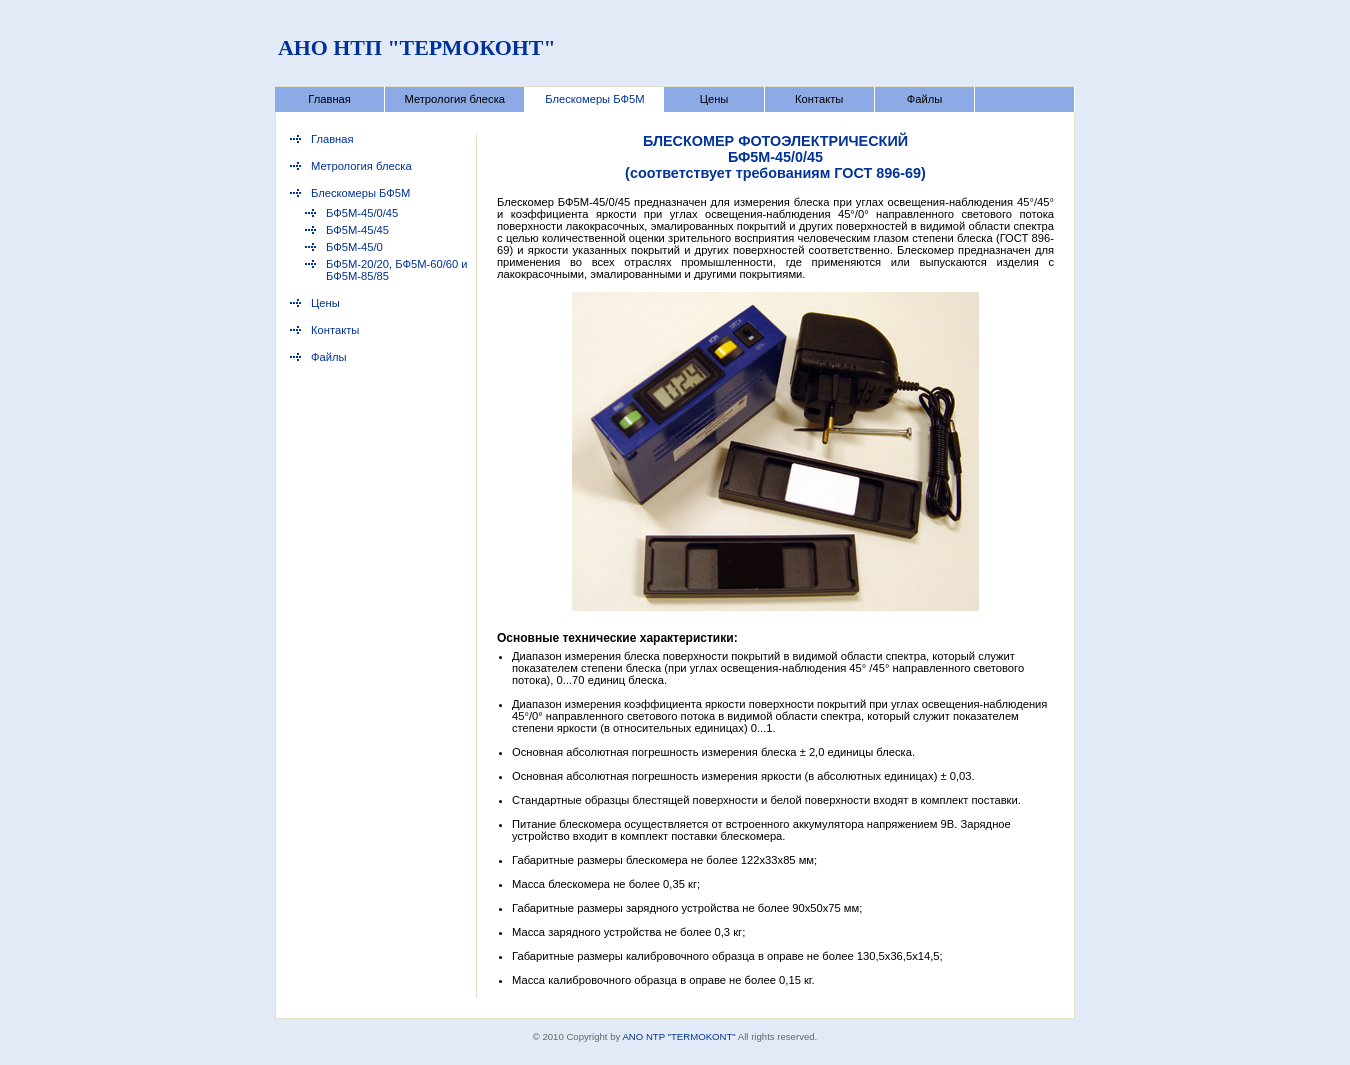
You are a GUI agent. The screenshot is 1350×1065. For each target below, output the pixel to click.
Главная (329, 99)
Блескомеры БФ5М (594, 99)
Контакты (819, 99)
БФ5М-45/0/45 (362, 213)
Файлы (925, 99)
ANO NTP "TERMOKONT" (678, 1036)
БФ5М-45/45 (357, 230)
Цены (714, 99)
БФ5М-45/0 (354, 247)
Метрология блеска (454, 99)
